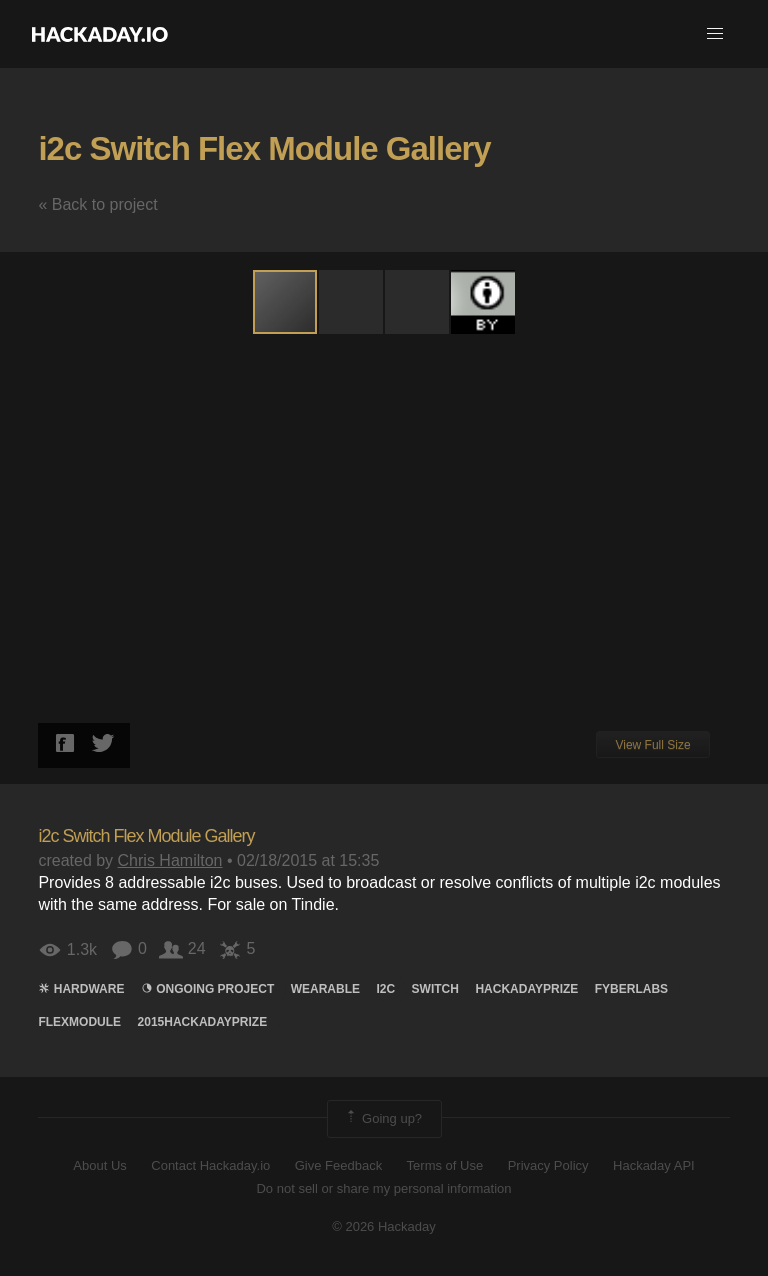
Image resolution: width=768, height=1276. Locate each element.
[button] (715, 34)
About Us (99, 1165)
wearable (325, 989)
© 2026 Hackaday (384, 1226)
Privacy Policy (548, 1165)
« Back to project (97, 204)
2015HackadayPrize (203, 1022)
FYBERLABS (631, 989)
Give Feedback (338, 1165)
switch (435, 989)
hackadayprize (526, 989)
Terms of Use (445, 1165)
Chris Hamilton (170, 860)
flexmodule (79, 1022)
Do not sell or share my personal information (383, 1188)
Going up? (383, 1119)
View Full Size (652, 745)
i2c (385, 989)
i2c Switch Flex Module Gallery (264, 148)
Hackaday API (654, 1165)
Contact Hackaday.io (210, 1165)
